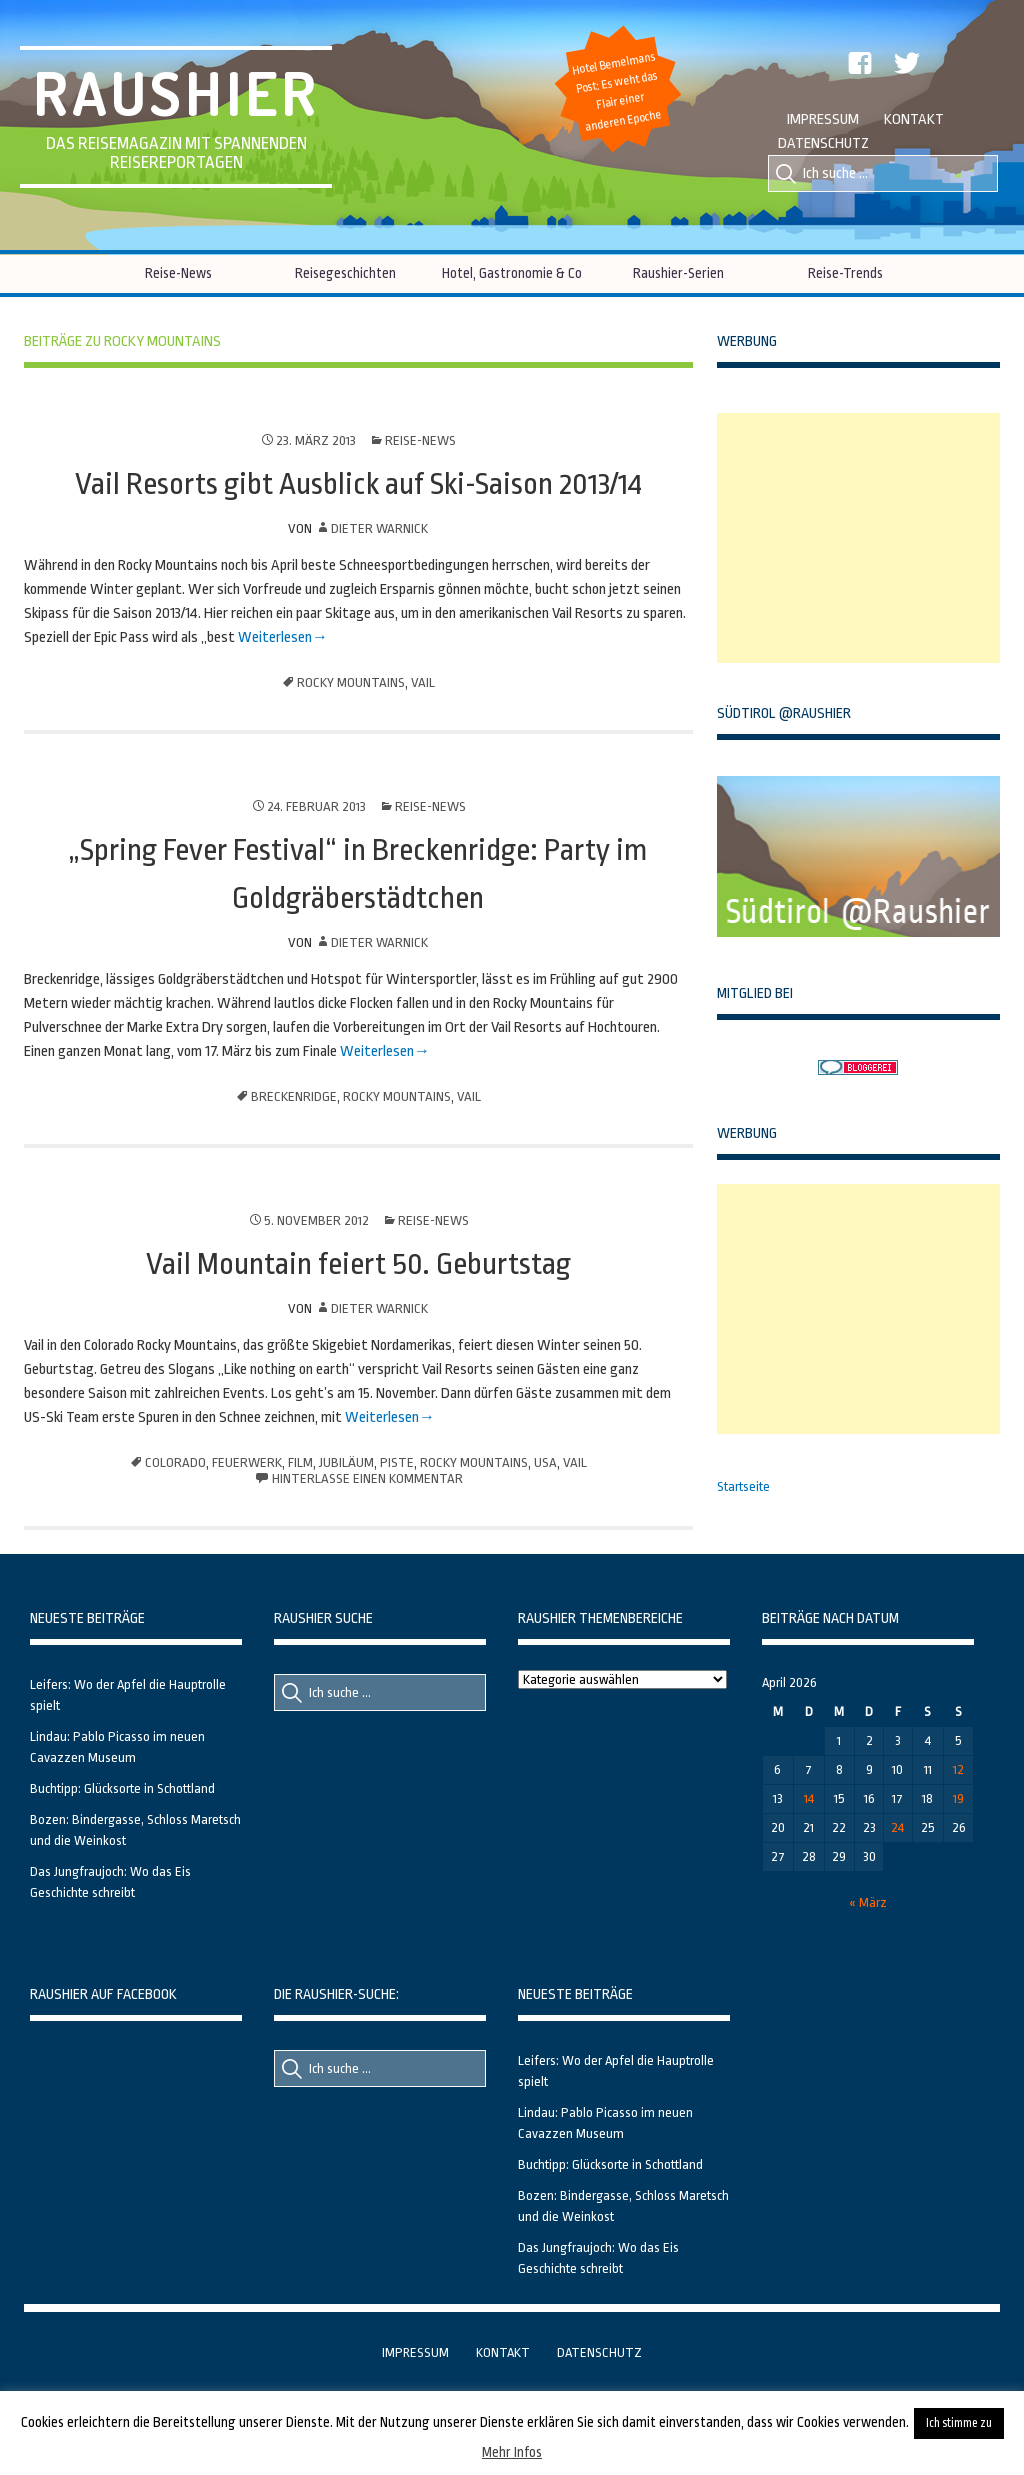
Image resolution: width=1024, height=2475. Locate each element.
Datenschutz (823, 143)
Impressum (823, 119)
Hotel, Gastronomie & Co (512, 273)
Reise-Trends (845, 273)
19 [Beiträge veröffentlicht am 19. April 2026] (958, 1798)
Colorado (175, 1462)
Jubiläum (346, 1462)
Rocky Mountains (351, 682)
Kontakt (914, 119)
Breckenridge (294, 1096)
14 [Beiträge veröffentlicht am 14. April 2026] (809, 1798)
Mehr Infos (512, 2452)
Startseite (743, 1486)
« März (868, 1902)
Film (300, 1462)
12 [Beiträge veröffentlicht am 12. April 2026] (958, 1769)
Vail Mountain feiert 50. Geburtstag (358, 1264)
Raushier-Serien (678, 273)
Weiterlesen (273, 637)
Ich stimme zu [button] (959, 2423)
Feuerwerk (247, 1462)
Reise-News (178, 273)
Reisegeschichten (345, 273)
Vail (423, 682)
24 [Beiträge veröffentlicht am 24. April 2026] (897, 1827)
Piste (397, 1462)
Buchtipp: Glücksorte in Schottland (122, 1788)
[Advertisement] (867, 538)
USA (545, 1462)
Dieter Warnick (379, 528)
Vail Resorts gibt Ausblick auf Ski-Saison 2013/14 (358, 484)
